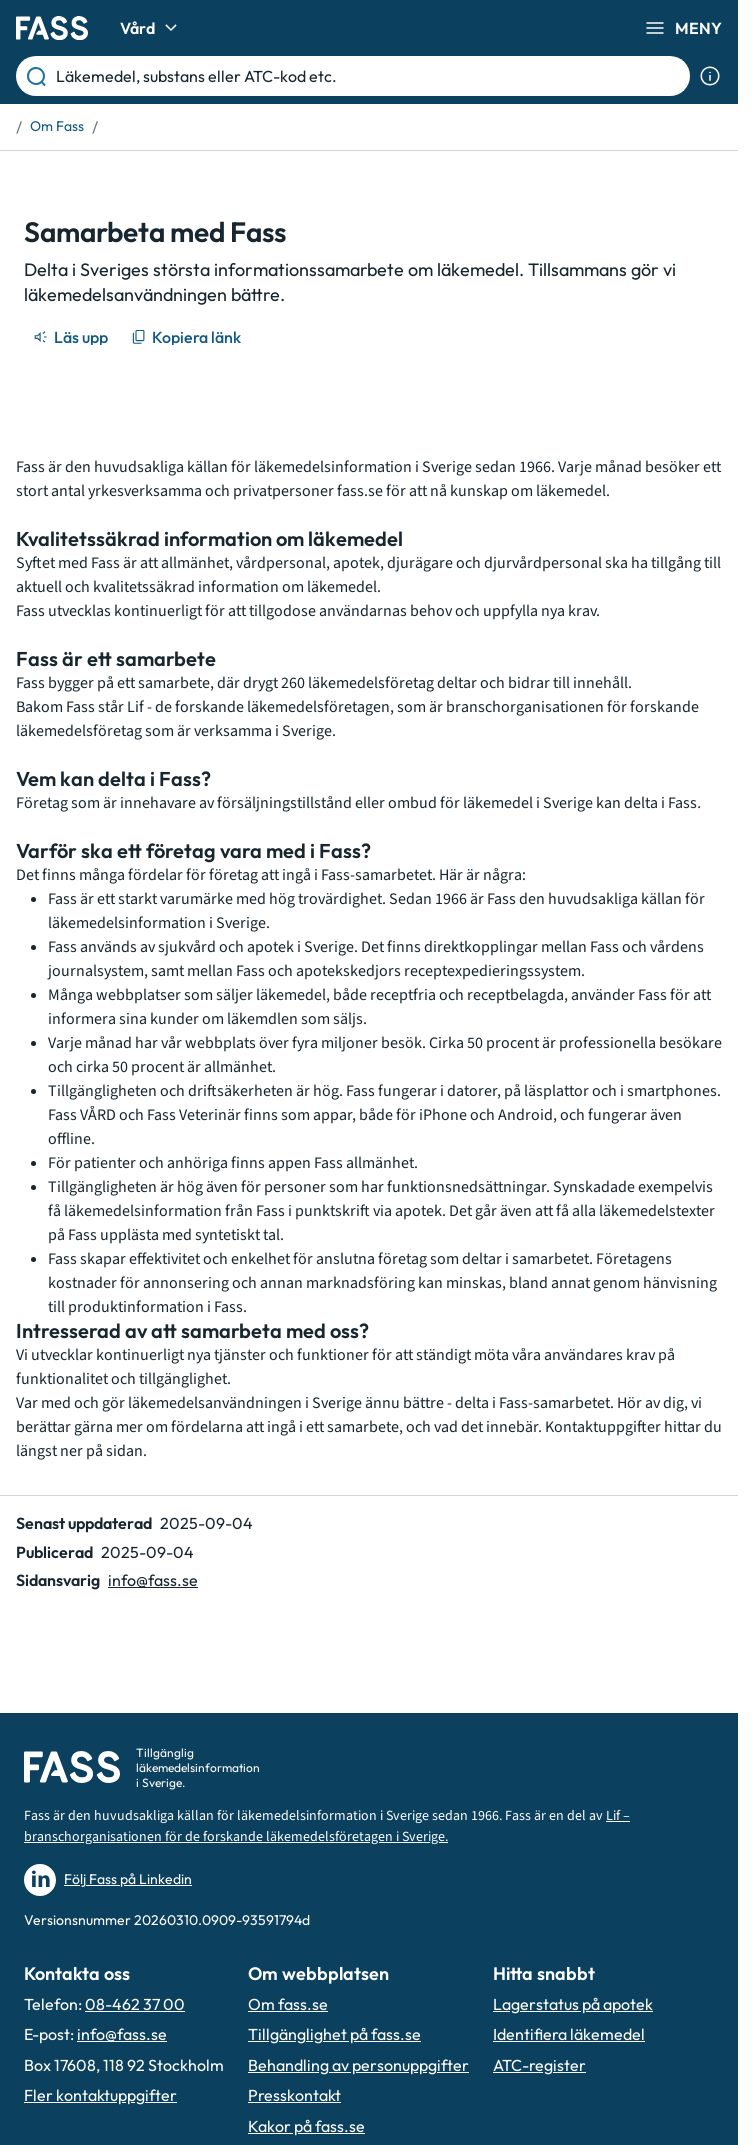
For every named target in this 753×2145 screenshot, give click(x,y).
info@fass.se (122, 2034)
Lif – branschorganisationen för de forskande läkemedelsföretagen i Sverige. (327, 1826)
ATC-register (539, 2065)
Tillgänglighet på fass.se (334, 2034)
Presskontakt (294, 2095)
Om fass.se (288, 2004)
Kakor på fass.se (306, 2126)
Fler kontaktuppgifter (100, 2095)
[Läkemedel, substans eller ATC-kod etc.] (369, 76)
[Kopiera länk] (187, 337)
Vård (151, 28)
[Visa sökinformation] (710, 76)
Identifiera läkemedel (569, 2034)
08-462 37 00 (135, 2004)
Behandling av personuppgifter (358, 2065)
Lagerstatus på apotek (573, 2004)
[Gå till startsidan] (52, 28)
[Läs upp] (72, 337)
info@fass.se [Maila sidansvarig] (153, 1580)
